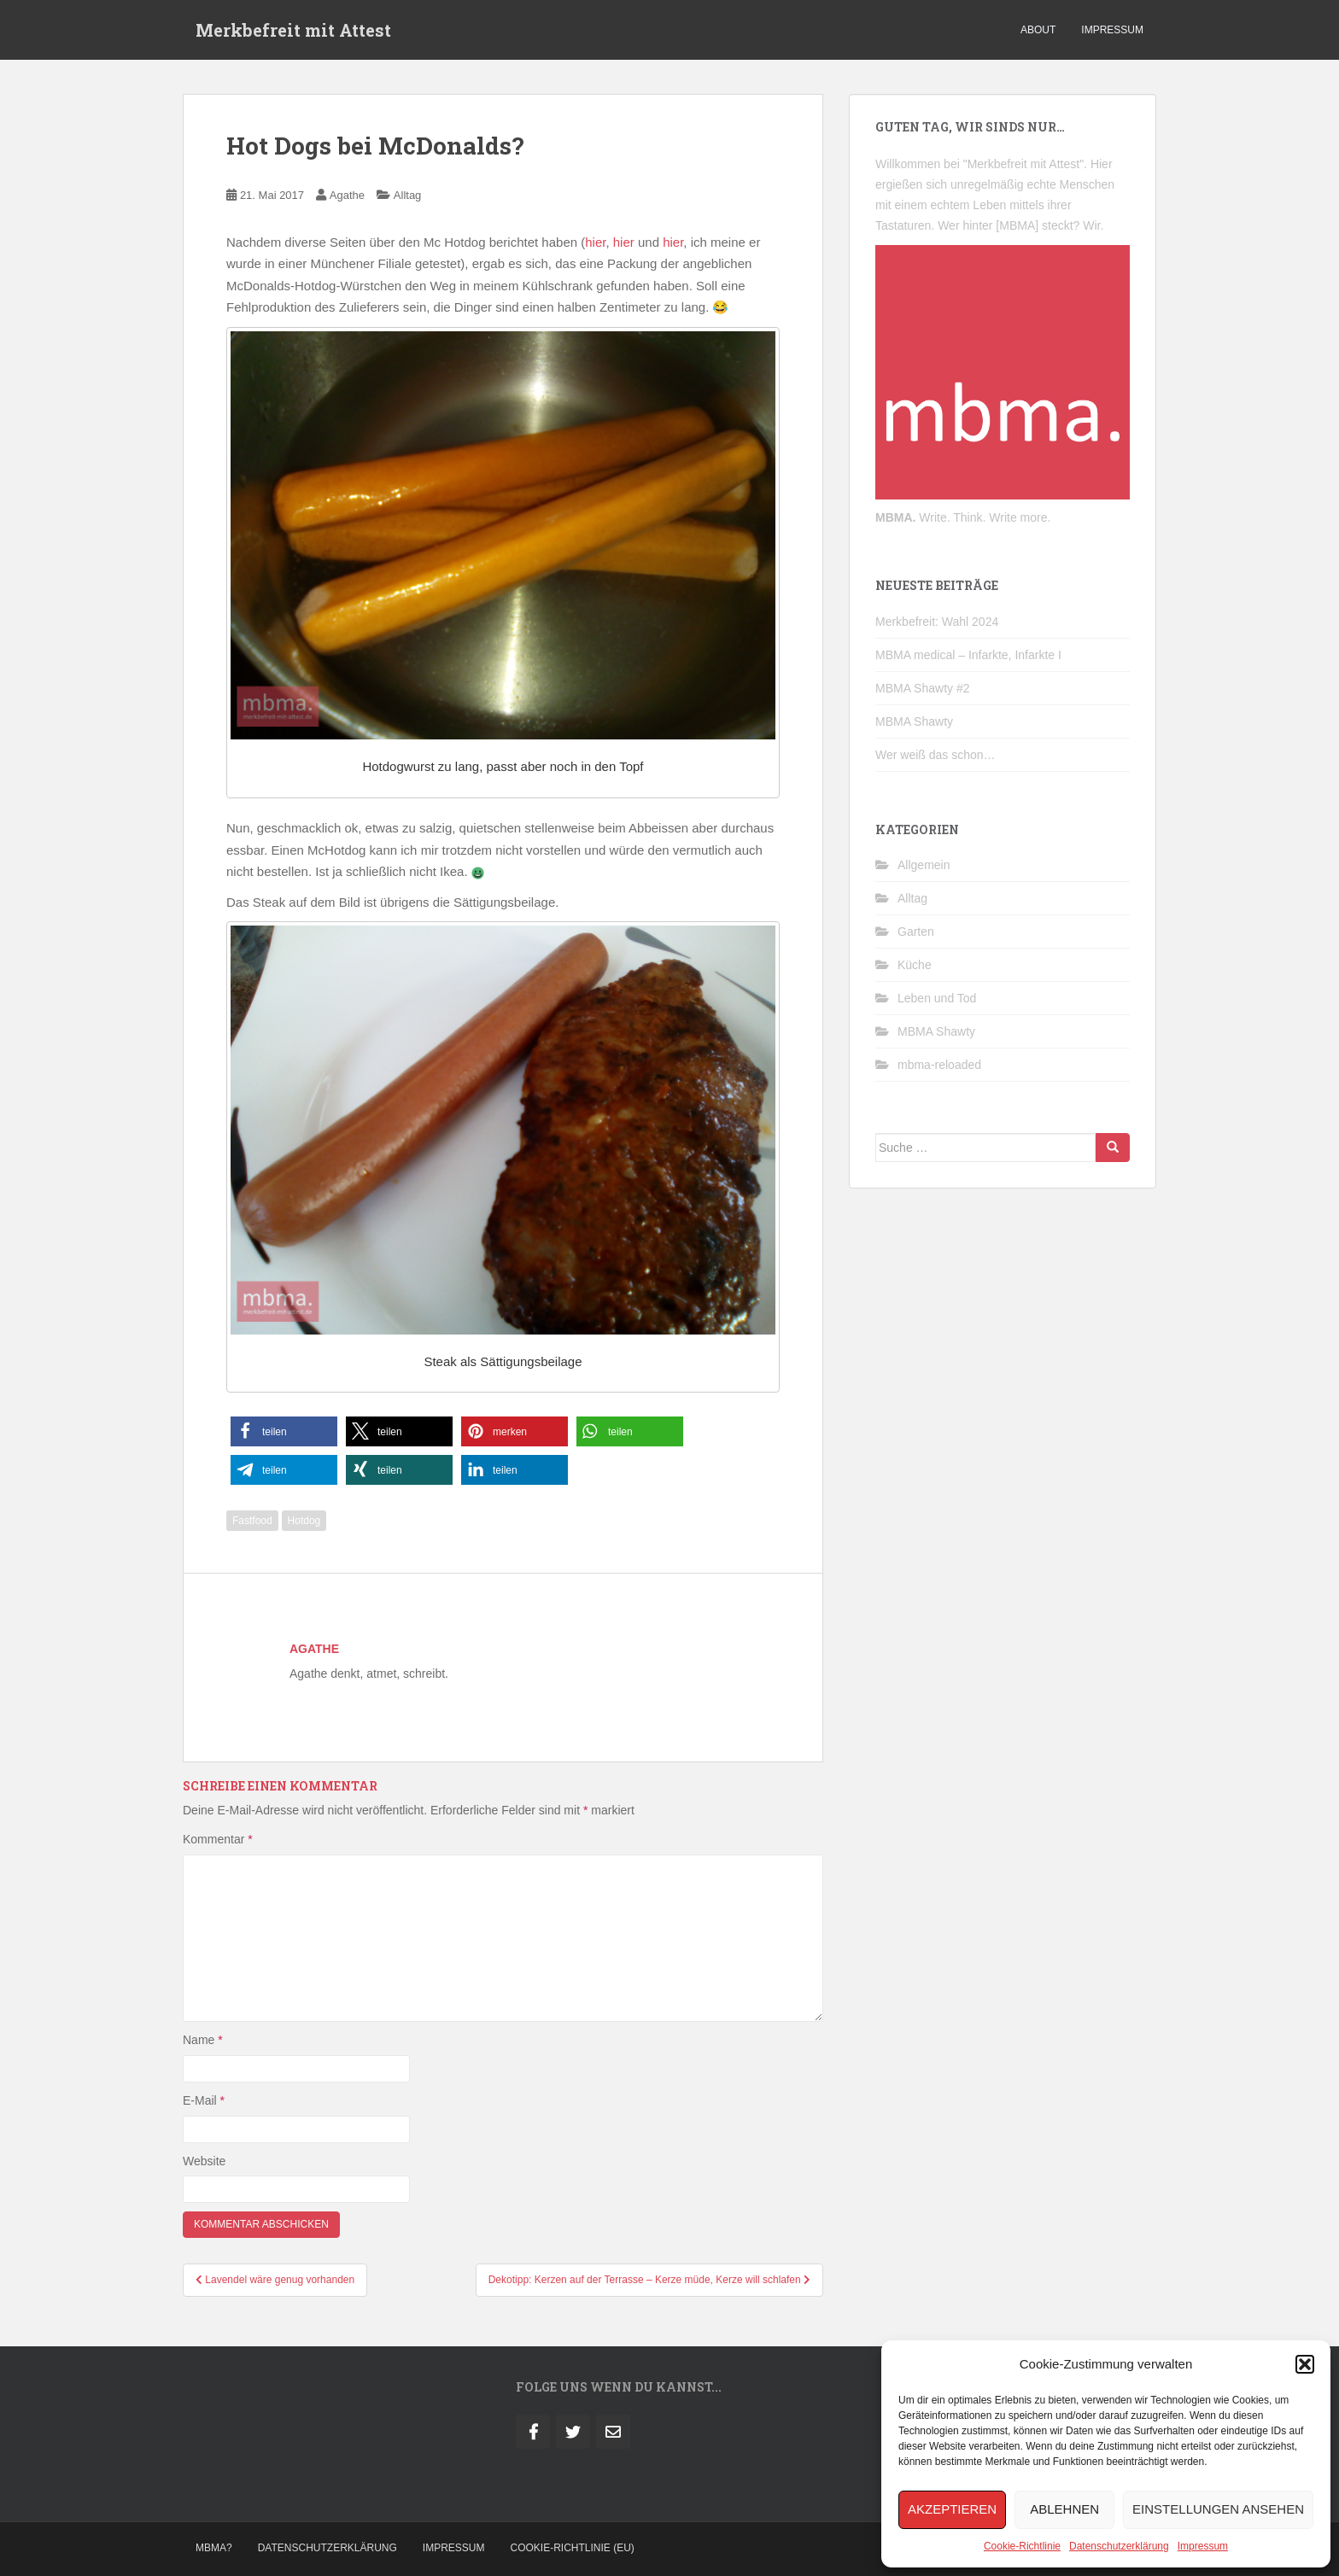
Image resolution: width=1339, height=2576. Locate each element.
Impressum (1203, 2546)
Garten (916, 931)
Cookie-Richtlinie (1022, 2546)
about (1037, 30)
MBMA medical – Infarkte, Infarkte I (968, 655)
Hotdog (304, 1521)
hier (595, 242)
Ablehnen (1064, 2509)
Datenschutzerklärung (1119, 2546)
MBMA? (214, 2548)
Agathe (347, 195)
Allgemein (924, 865)
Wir (1091, 225)
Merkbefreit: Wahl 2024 (936, 621)
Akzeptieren (952, 2509)
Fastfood (252, 1521)
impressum (1112, 30)
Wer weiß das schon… (935, 755)
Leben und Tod (937, 998)
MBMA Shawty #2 (922, 688)
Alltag (408, 195)
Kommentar (218, 1839)
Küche (915, 965)
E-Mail (204, 2100)
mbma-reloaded (939, 1065)
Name (203, 2040)
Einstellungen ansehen (1218, 2509)
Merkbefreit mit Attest (293, 30)
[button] (1304, 2364)
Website (204, 2161)
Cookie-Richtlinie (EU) (572, 2548)
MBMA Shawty (914, 721)
